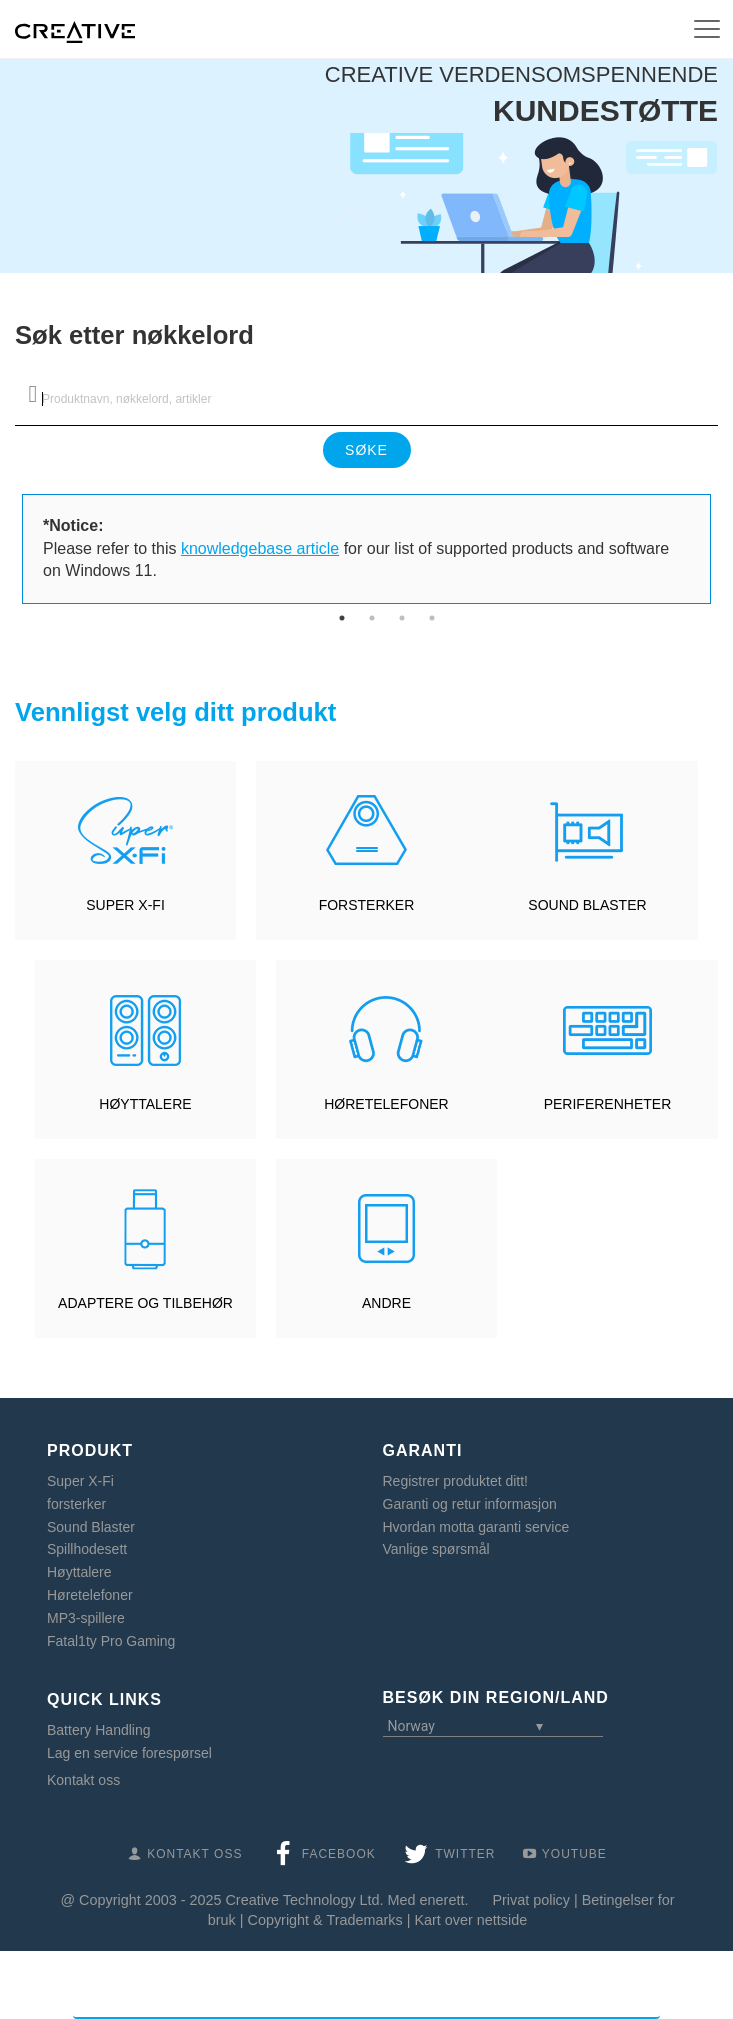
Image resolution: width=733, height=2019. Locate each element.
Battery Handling (99, 1730)
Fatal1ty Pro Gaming (111, 1641)
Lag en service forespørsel (129, 1753)
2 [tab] (372, 618)
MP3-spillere (86, 1618)
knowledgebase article (260, 548)
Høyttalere (79, 1572)
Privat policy (531, 1900)
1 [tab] (342, 618)
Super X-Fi (80, 1481)
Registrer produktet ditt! (456, 1481)
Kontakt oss (83, 1780)
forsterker (76, 1504)
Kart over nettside (470, 1920)
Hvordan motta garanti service (476, 1527)
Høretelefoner (90, 1595)
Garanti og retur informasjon (470, 1504)
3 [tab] (402, 618)
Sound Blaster (91, 1527)
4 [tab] (432, 618)
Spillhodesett (87, 1549)
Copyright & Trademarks (325, 1920)
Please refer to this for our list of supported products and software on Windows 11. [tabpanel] (356, 548)
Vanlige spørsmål (436, 1549)
